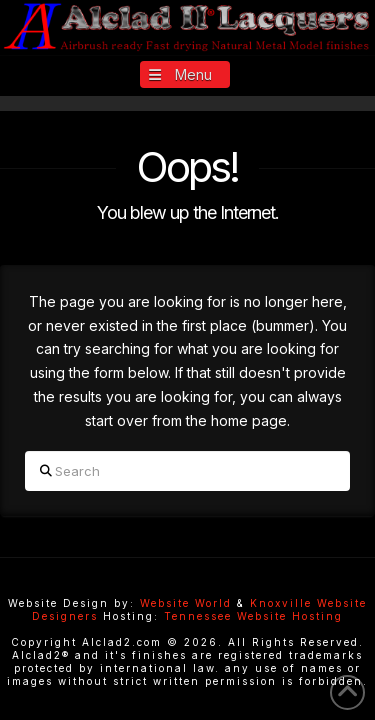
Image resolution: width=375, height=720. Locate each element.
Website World (186, 603)
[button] (185, 74)
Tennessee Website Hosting (253, 616)
